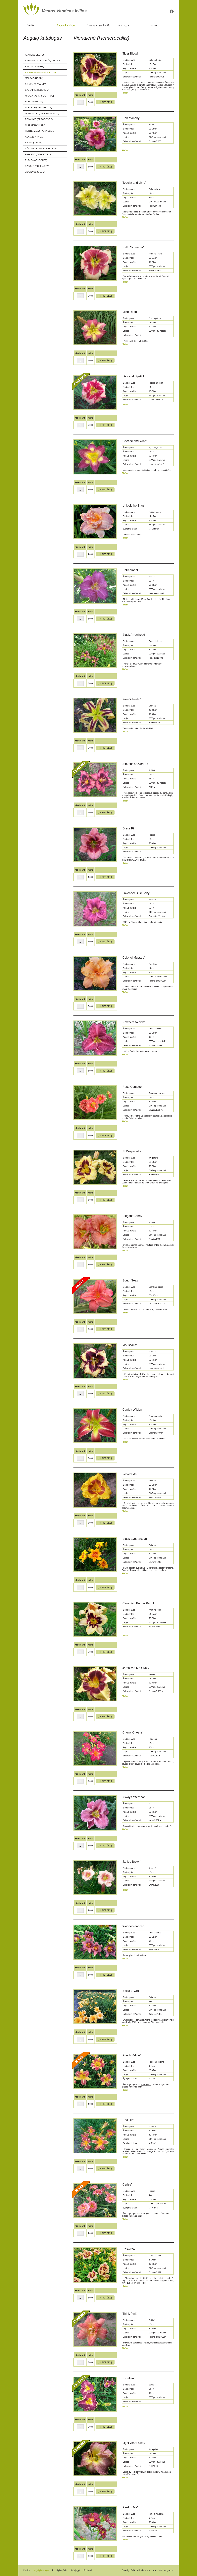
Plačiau (125, 93)
